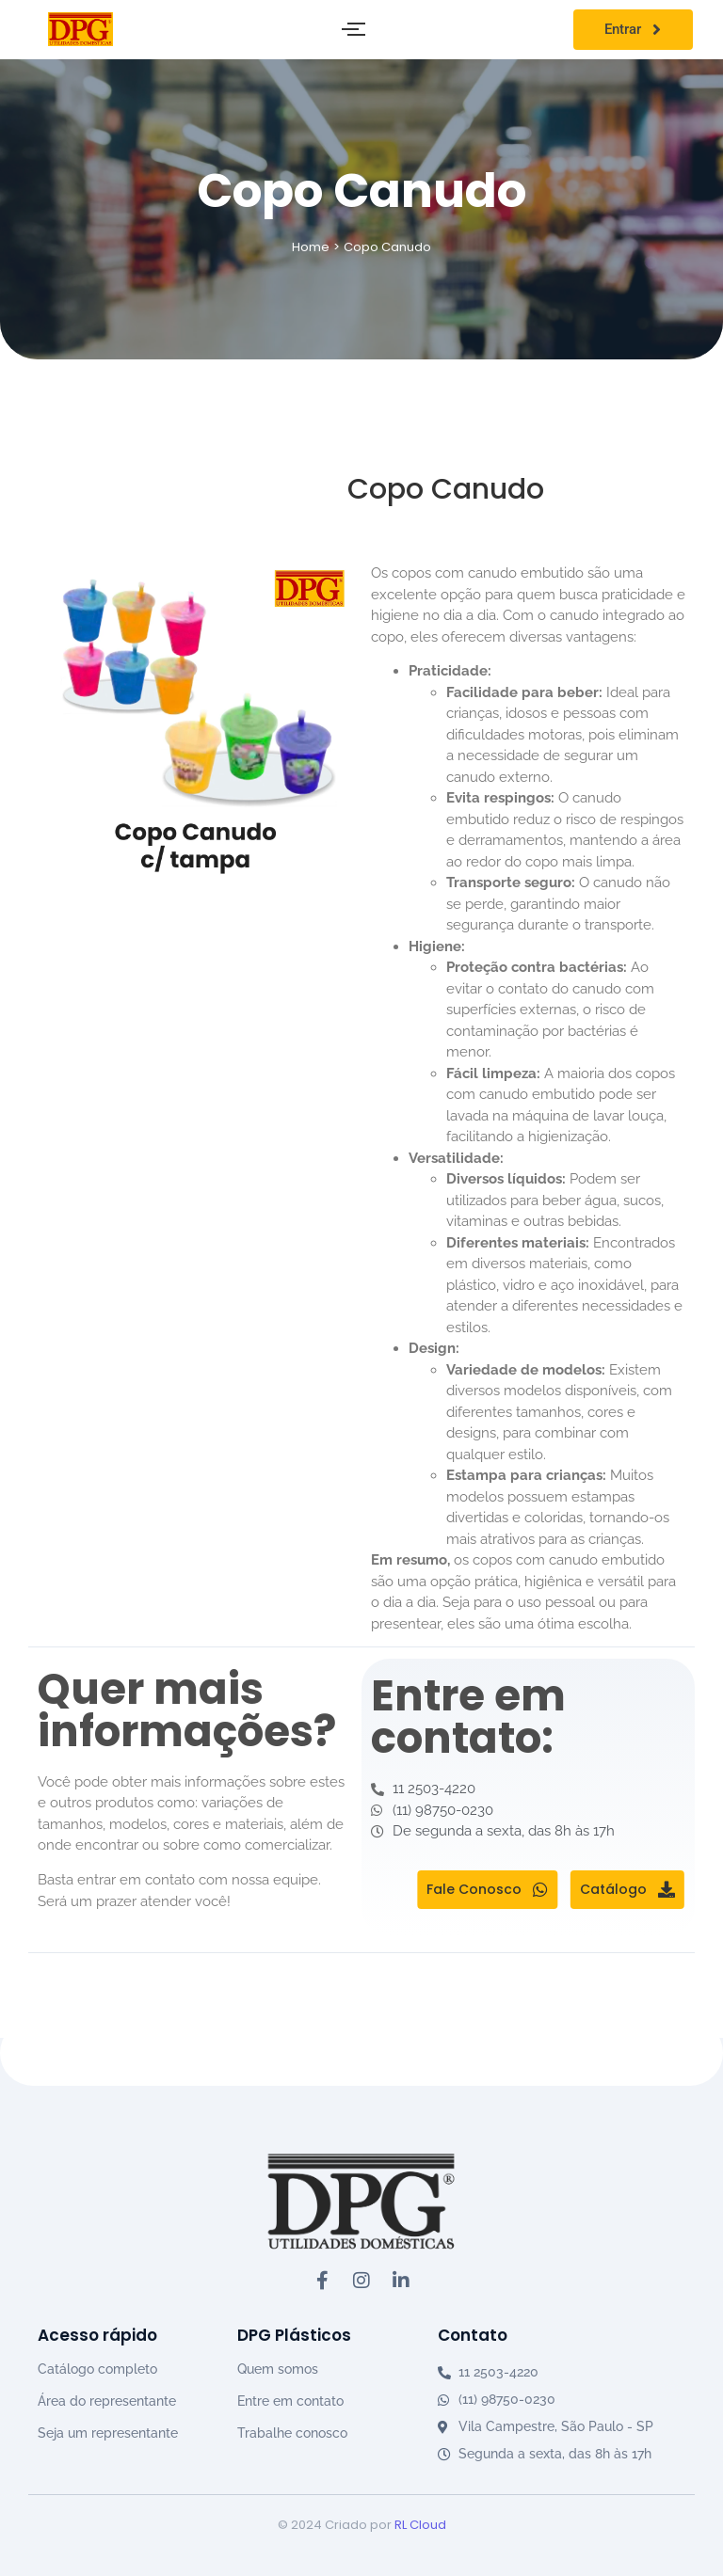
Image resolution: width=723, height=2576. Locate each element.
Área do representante (107, 2401)
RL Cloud (420, 2525)
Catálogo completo (97, 2369)
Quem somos (277, 2369)
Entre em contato (290, 2401)
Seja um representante (108, 2433)
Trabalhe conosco (292, 2433)
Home (310, 247)
